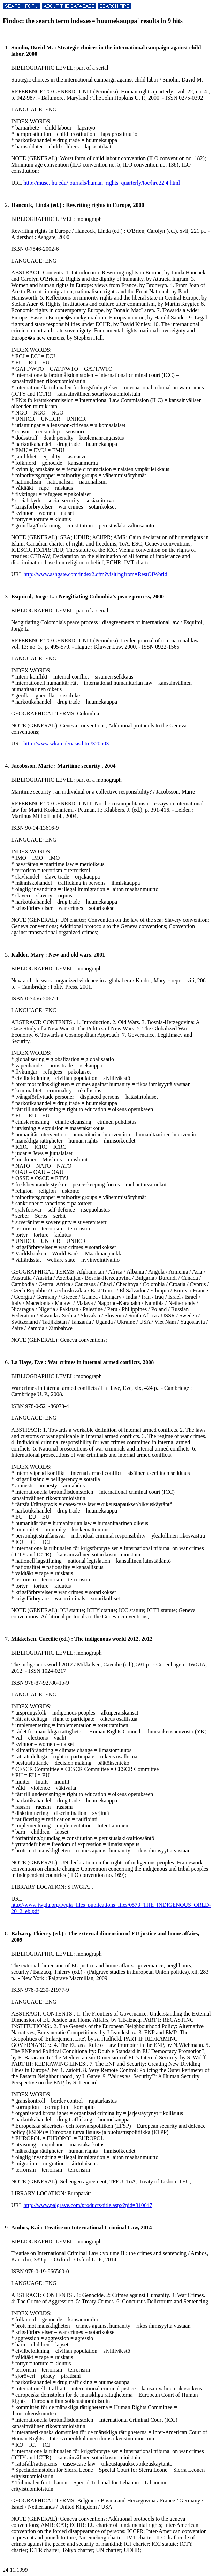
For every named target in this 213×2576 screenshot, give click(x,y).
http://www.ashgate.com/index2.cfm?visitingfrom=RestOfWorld (95, 574)
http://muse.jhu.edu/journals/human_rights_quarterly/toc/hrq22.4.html (101, 183)
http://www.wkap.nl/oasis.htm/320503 (66, 744)
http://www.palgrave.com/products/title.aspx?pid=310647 (87, 2205)
